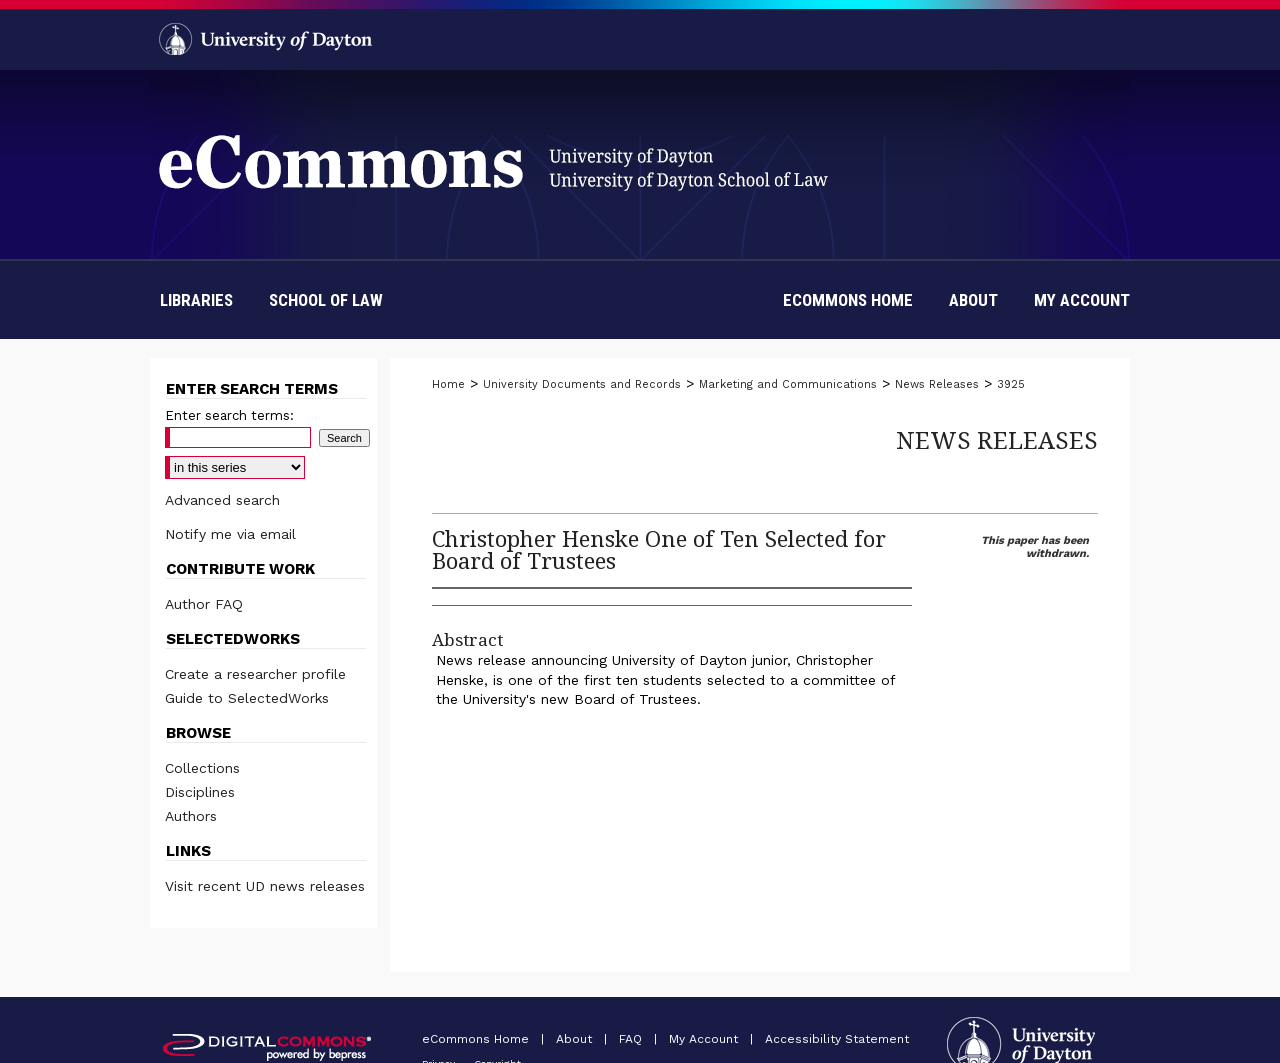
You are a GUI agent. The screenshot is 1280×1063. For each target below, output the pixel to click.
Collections (202, 768)
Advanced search (222, 500)
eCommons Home (477, 1039)
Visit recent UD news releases (265, 886)
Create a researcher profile (255, 674)
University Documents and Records (582, 384)
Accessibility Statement (837, 1039)
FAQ (632, 1039)
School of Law (326, 300)
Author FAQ (204, 604)
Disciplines (200, 792)
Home (448, 384)
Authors (191, 816)
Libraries (196, 300)
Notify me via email (230, 534)
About (576, 1039)
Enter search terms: (229, 415)
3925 (1011, 384)
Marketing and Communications (788, 384)
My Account (705, 1039)
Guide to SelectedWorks (247, 698)
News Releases (937, 384)
